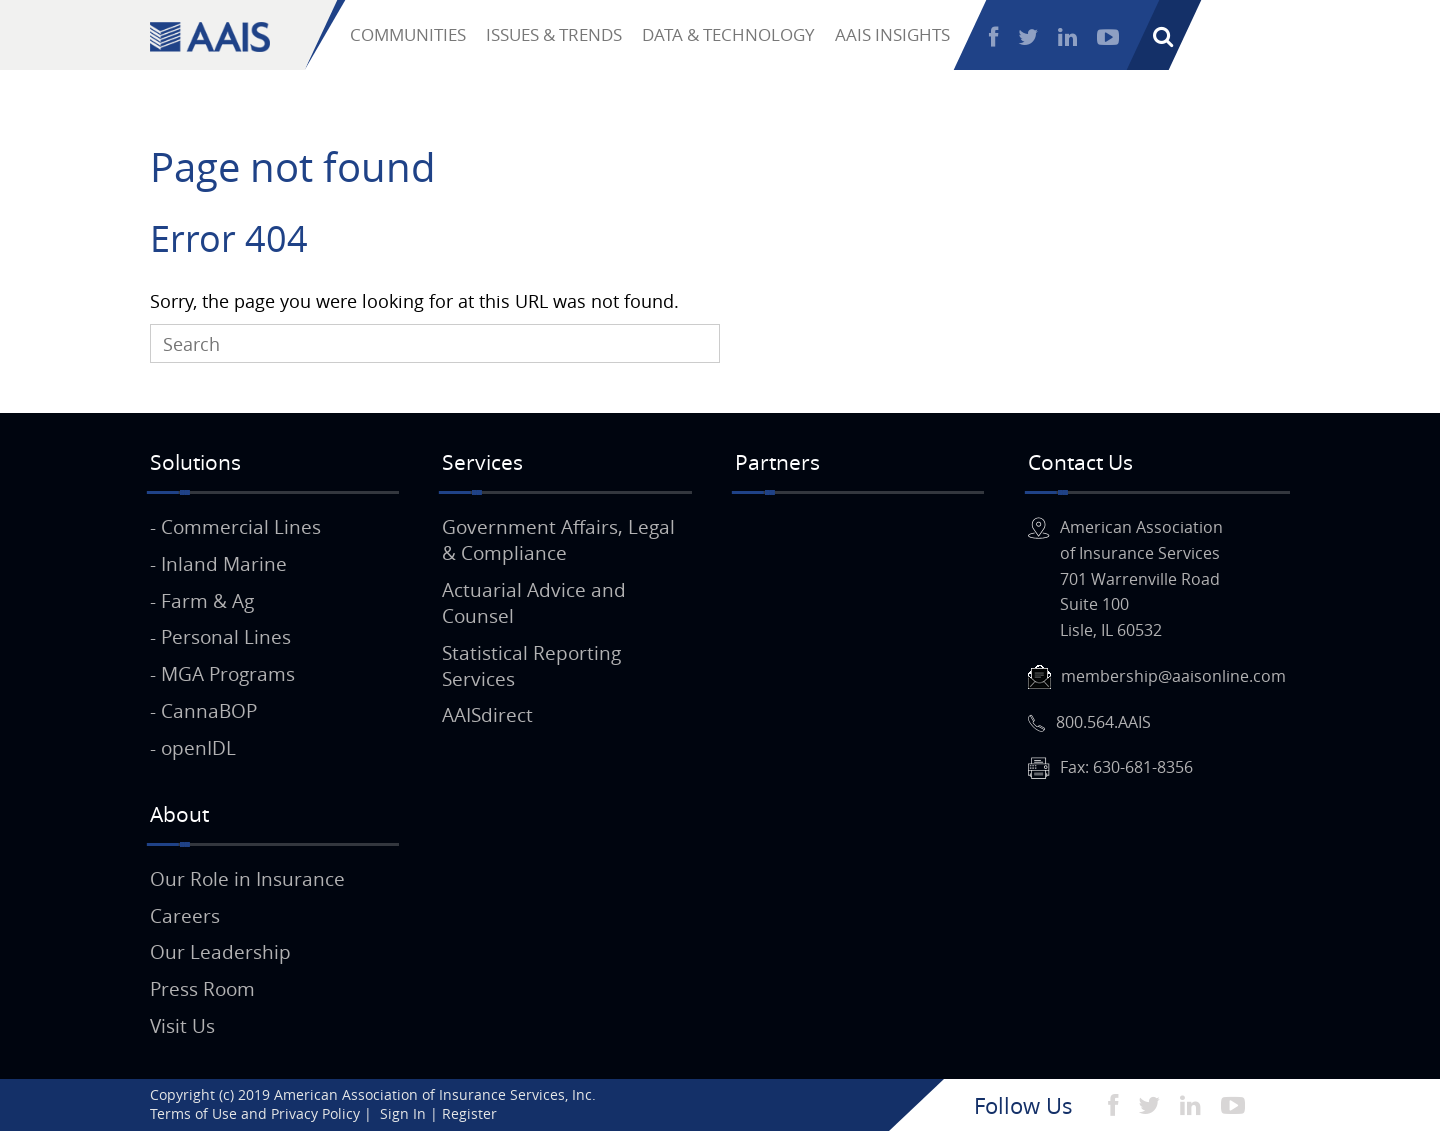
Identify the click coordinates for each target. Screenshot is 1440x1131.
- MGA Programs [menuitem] (222, 674)
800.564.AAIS (1103, 722)
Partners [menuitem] (777, 462)
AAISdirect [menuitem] (487, 715)
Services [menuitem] (482, 462)
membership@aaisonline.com (1173, 676)
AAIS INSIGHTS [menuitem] (892, 34)
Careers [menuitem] (185, 916)
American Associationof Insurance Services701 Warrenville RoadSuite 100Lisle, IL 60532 (1141, 578)
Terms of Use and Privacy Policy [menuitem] (255, 1113)
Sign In (1300, 37)
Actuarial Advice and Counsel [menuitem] (534, 603)
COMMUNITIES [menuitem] (408, 34)
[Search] (435, 343)
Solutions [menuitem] (195, 462)
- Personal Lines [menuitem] (220, 637)
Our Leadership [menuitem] (220, 952)
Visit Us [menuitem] (182, 1026)
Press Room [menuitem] (202, 989)
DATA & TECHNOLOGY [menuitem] (728, 34)
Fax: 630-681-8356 (1126, 767)
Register (1391, 37)
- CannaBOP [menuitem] (203, 711)
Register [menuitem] (469, 1113)
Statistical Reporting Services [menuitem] (531, 666)
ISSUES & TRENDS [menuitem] (554, 34)
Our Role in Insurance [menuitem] (247, 879)
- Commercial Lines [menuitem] (235, 527)
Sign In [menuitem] (403, 1113)
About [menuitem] (179, 814)
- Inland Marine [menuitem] (218, 564)
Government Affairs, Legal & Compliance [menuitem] (558, 540)
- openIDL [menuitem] (193, 748)
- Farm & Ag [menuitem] (202, 601)
